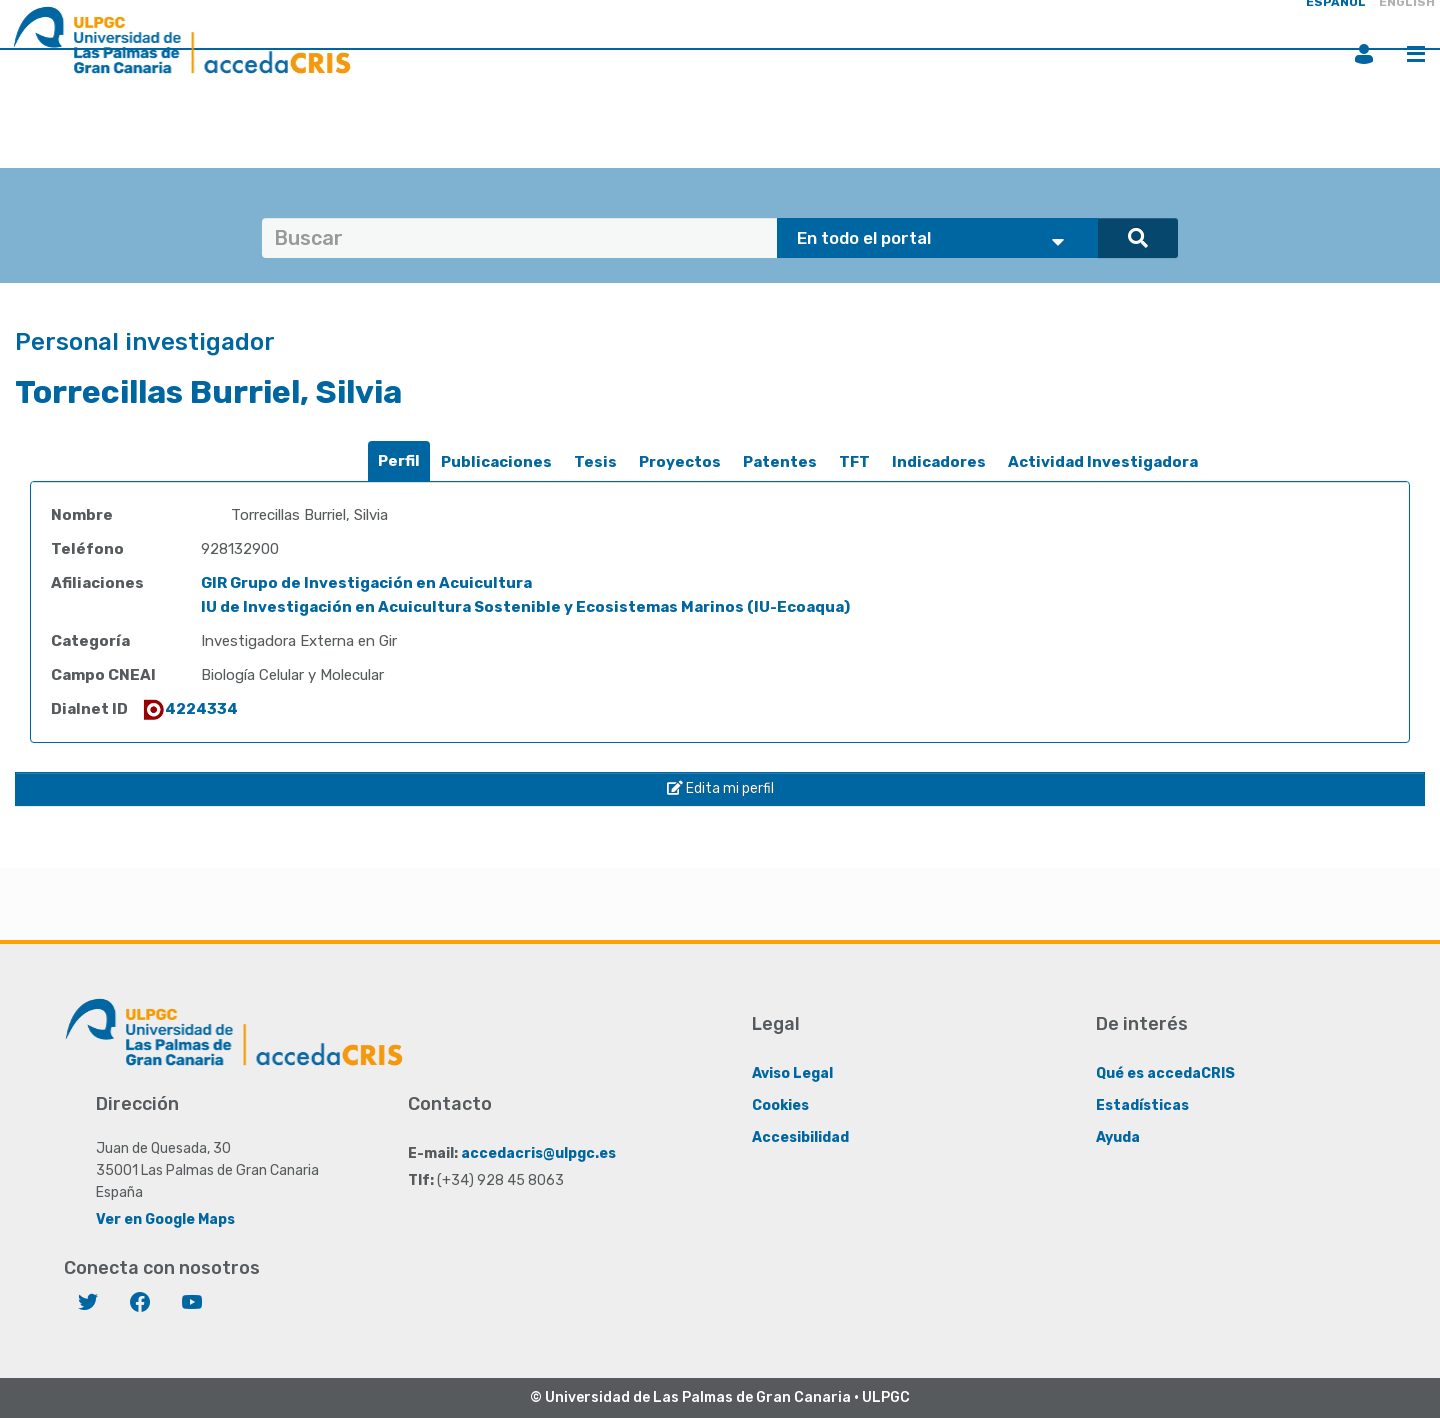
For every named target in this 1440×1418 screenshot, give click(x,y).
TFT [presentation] (854, 462)
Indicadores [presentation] (939, 462)
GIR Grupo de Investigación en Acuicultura (366, 583)
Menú (1416, 54)
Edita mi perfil (720, 788)
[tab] (399, 461)
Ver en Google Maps (165, 1219)
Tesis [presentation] (595, 462)
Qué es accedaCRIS (1165, 1073)
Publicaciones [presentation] (496, 462)
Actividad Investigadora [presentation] (1103, 462)
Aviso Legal (792, 1073)
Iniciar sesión (1364, 54)
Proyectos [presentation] (680, 462)
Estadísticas (1142, 1105)
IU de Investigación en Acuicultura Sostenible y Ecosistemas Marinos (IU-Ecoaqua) (525, 607)
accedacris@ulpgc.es (538, 1153)
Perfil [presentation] (399, 461)
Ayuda (1118, 1137)
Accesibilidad (800, 1137)
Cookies (780, 1105)
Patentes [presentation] (780, 462)
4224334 (189, 709)
